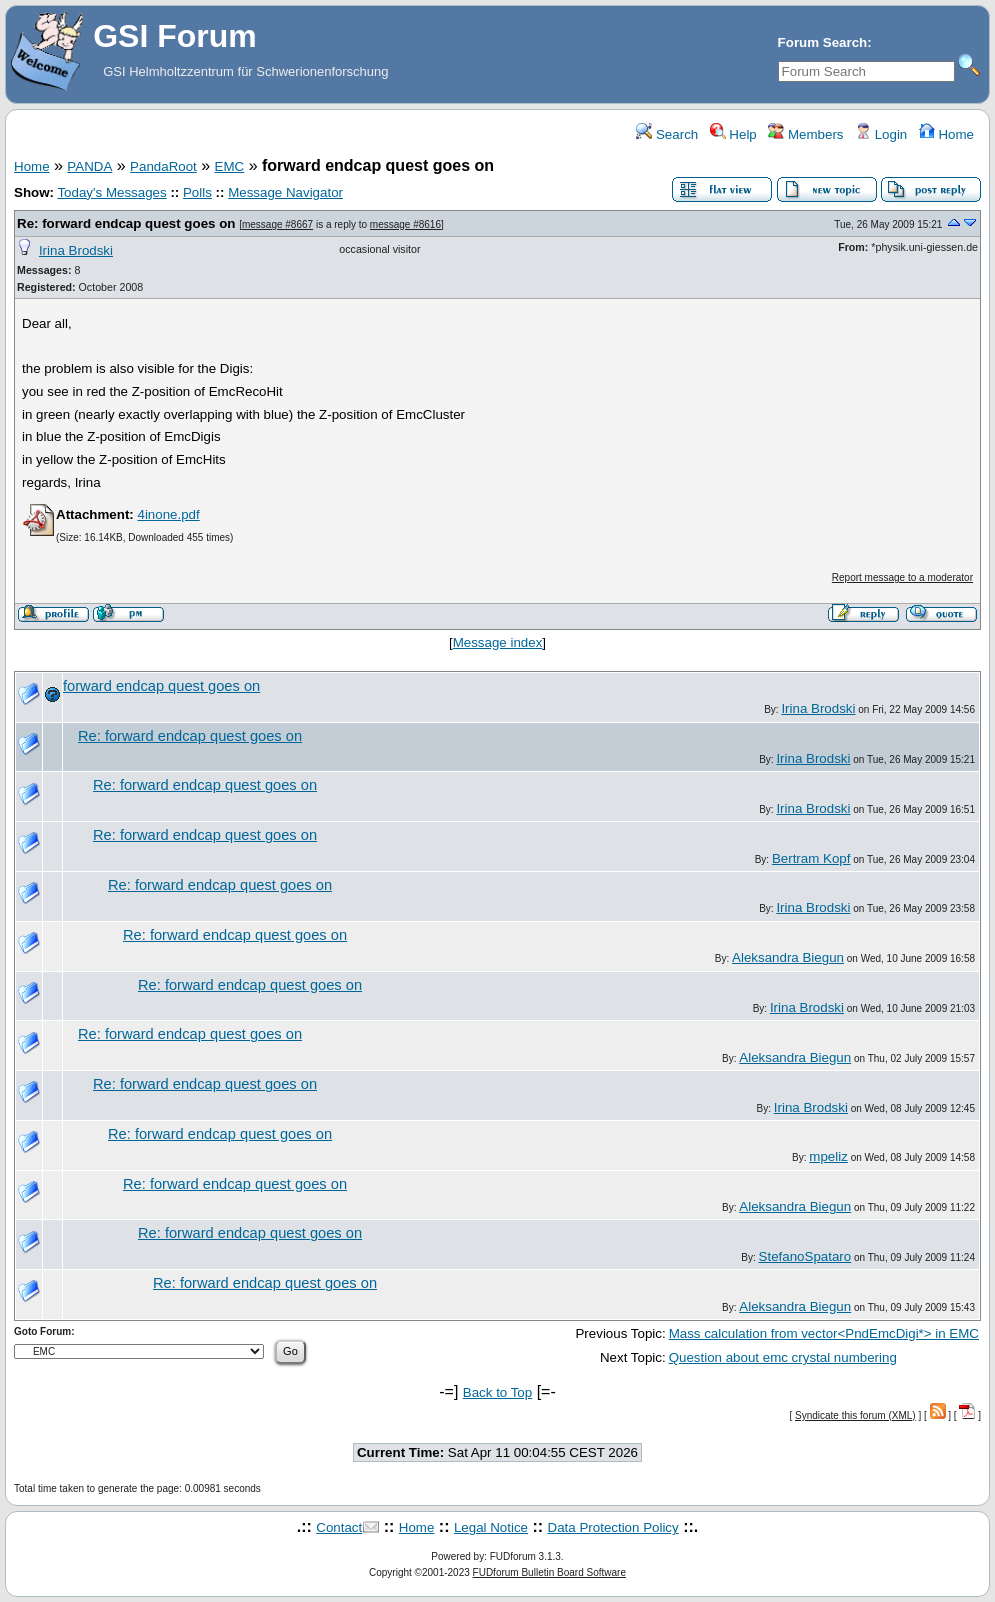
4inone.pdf (168, 514)
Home (946, 134)
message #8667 (277, 224)
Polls (197, 192)
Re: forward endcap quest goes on (126, 223)
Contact (339, 1527)
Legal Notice (491, 1527)
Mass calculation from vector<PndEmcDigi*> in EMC (824, 1333)
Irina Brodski (76, 250)
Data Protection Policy (613, 1527)
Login (881, 134)
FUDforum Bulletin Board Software (549, 1572)
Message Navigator (285, 192)
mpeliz (828, 1156)
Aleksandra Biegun (788, 957)
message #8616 (405, 224)
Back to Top (497, 1392)
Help (733, 134)
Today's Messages (111, 192)
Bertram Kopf (811, 858)
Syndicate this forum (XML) (855, 1415)
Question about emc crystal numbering (783, 1357)
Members (805, 134)
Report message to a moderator (902, 577)
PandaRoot (163, 166)
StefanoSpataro (805, 1256)
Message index (498, 642)
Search (667, 134)
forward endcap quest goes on (161, 686)
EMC (230, 166)
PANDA (89, 166)
